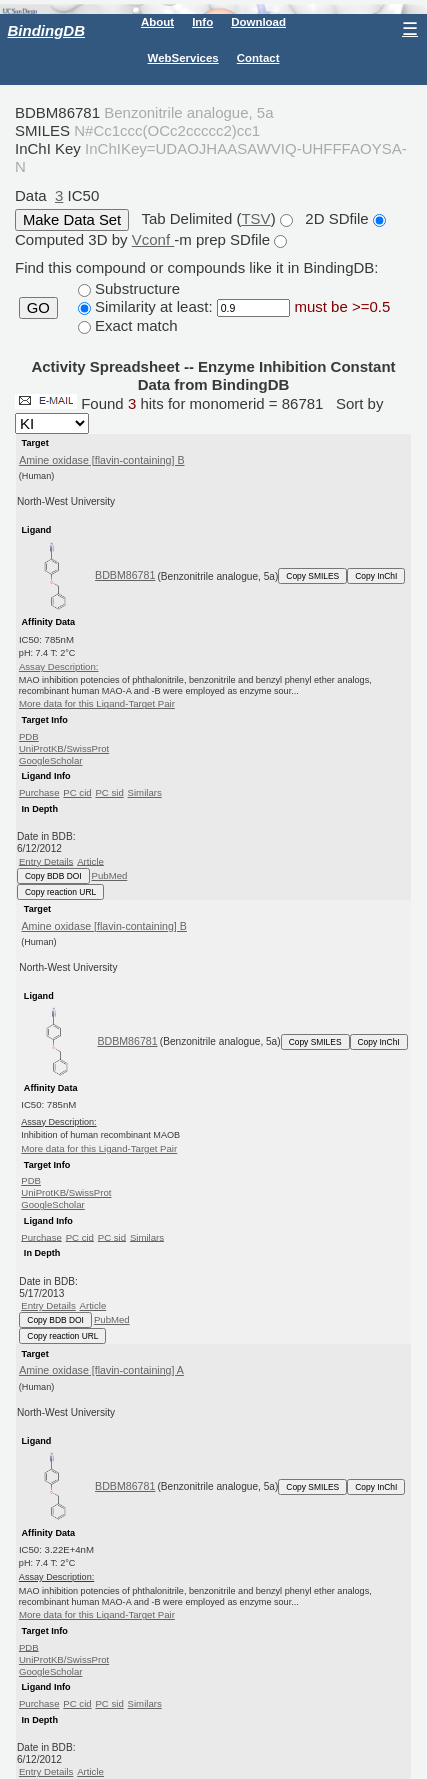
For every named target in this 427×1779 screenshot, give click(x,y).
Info (202, 22)
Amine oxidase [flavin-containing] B (101, 460)
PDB (29, 736)
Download (258, 22)
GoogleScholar (51, 760)
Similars (145, 792)
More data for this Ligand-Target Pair (97, 703)
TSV (255, 218)
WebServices (183, 58)
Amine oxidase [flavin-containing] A (101, 1370)
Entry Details (46, 860)
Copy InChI (376, 576)
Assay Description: (59, 666)
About (157, 22)
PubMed (110, 875)
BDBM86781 (125, 575)
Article (90, 860)
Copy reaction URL (60, 892)
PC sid (109, 792)
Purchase (39, 792)
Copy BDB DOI (53, 876)
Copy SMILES (312, 576)
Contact (258, 58)
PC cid (77, 792)
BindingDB (46, 30)
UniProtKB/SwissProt (64, 748)
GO (38, 308)
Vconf (153, 239)
